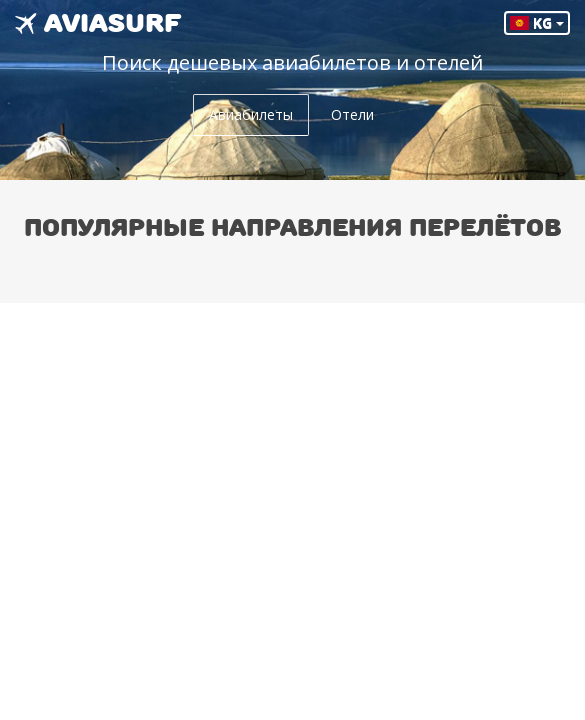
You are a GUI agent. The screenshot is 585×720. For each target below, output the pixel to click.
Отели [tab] (352, 114)
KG (537, 22)
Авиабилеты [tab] (251, 114)
